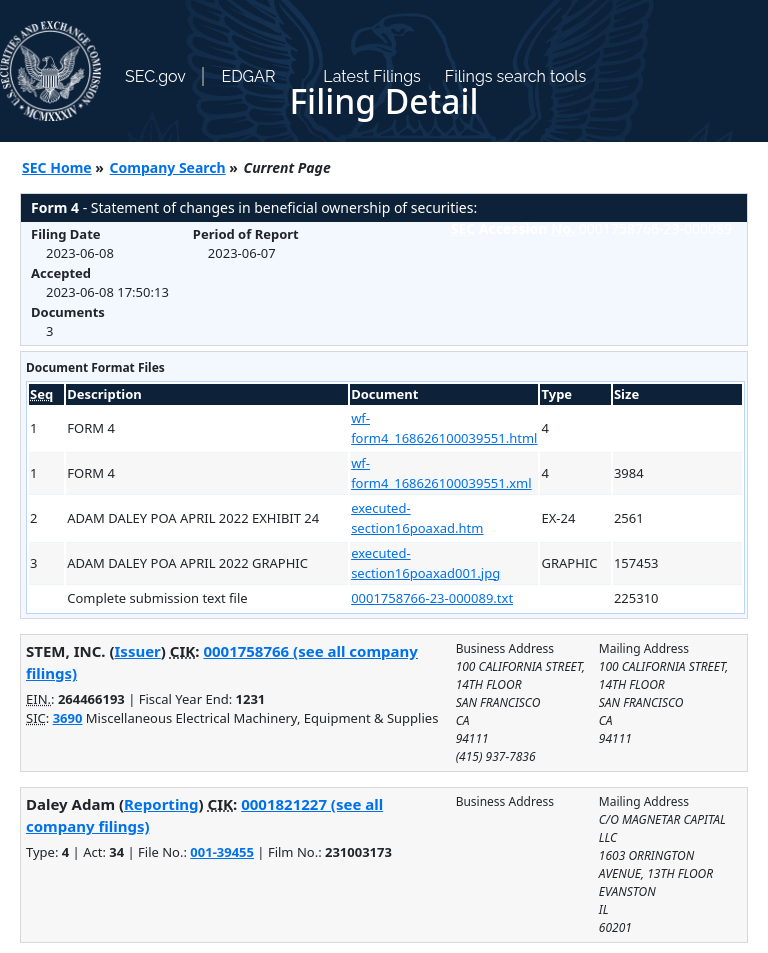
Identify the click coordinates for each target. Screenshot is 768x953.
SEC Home (57, 167)
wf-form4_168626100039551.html (444, 428)
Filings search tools (516, 76)
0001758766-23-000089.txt (432, 598)
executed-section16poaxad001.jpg (425, 563)
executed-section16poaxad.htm (417, 518)
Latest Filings (371, 76)
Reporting (161, 804)
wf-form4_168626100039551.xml (441, 473)
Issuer (138, 651)
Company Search (168, 167)
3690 (68, 718)
